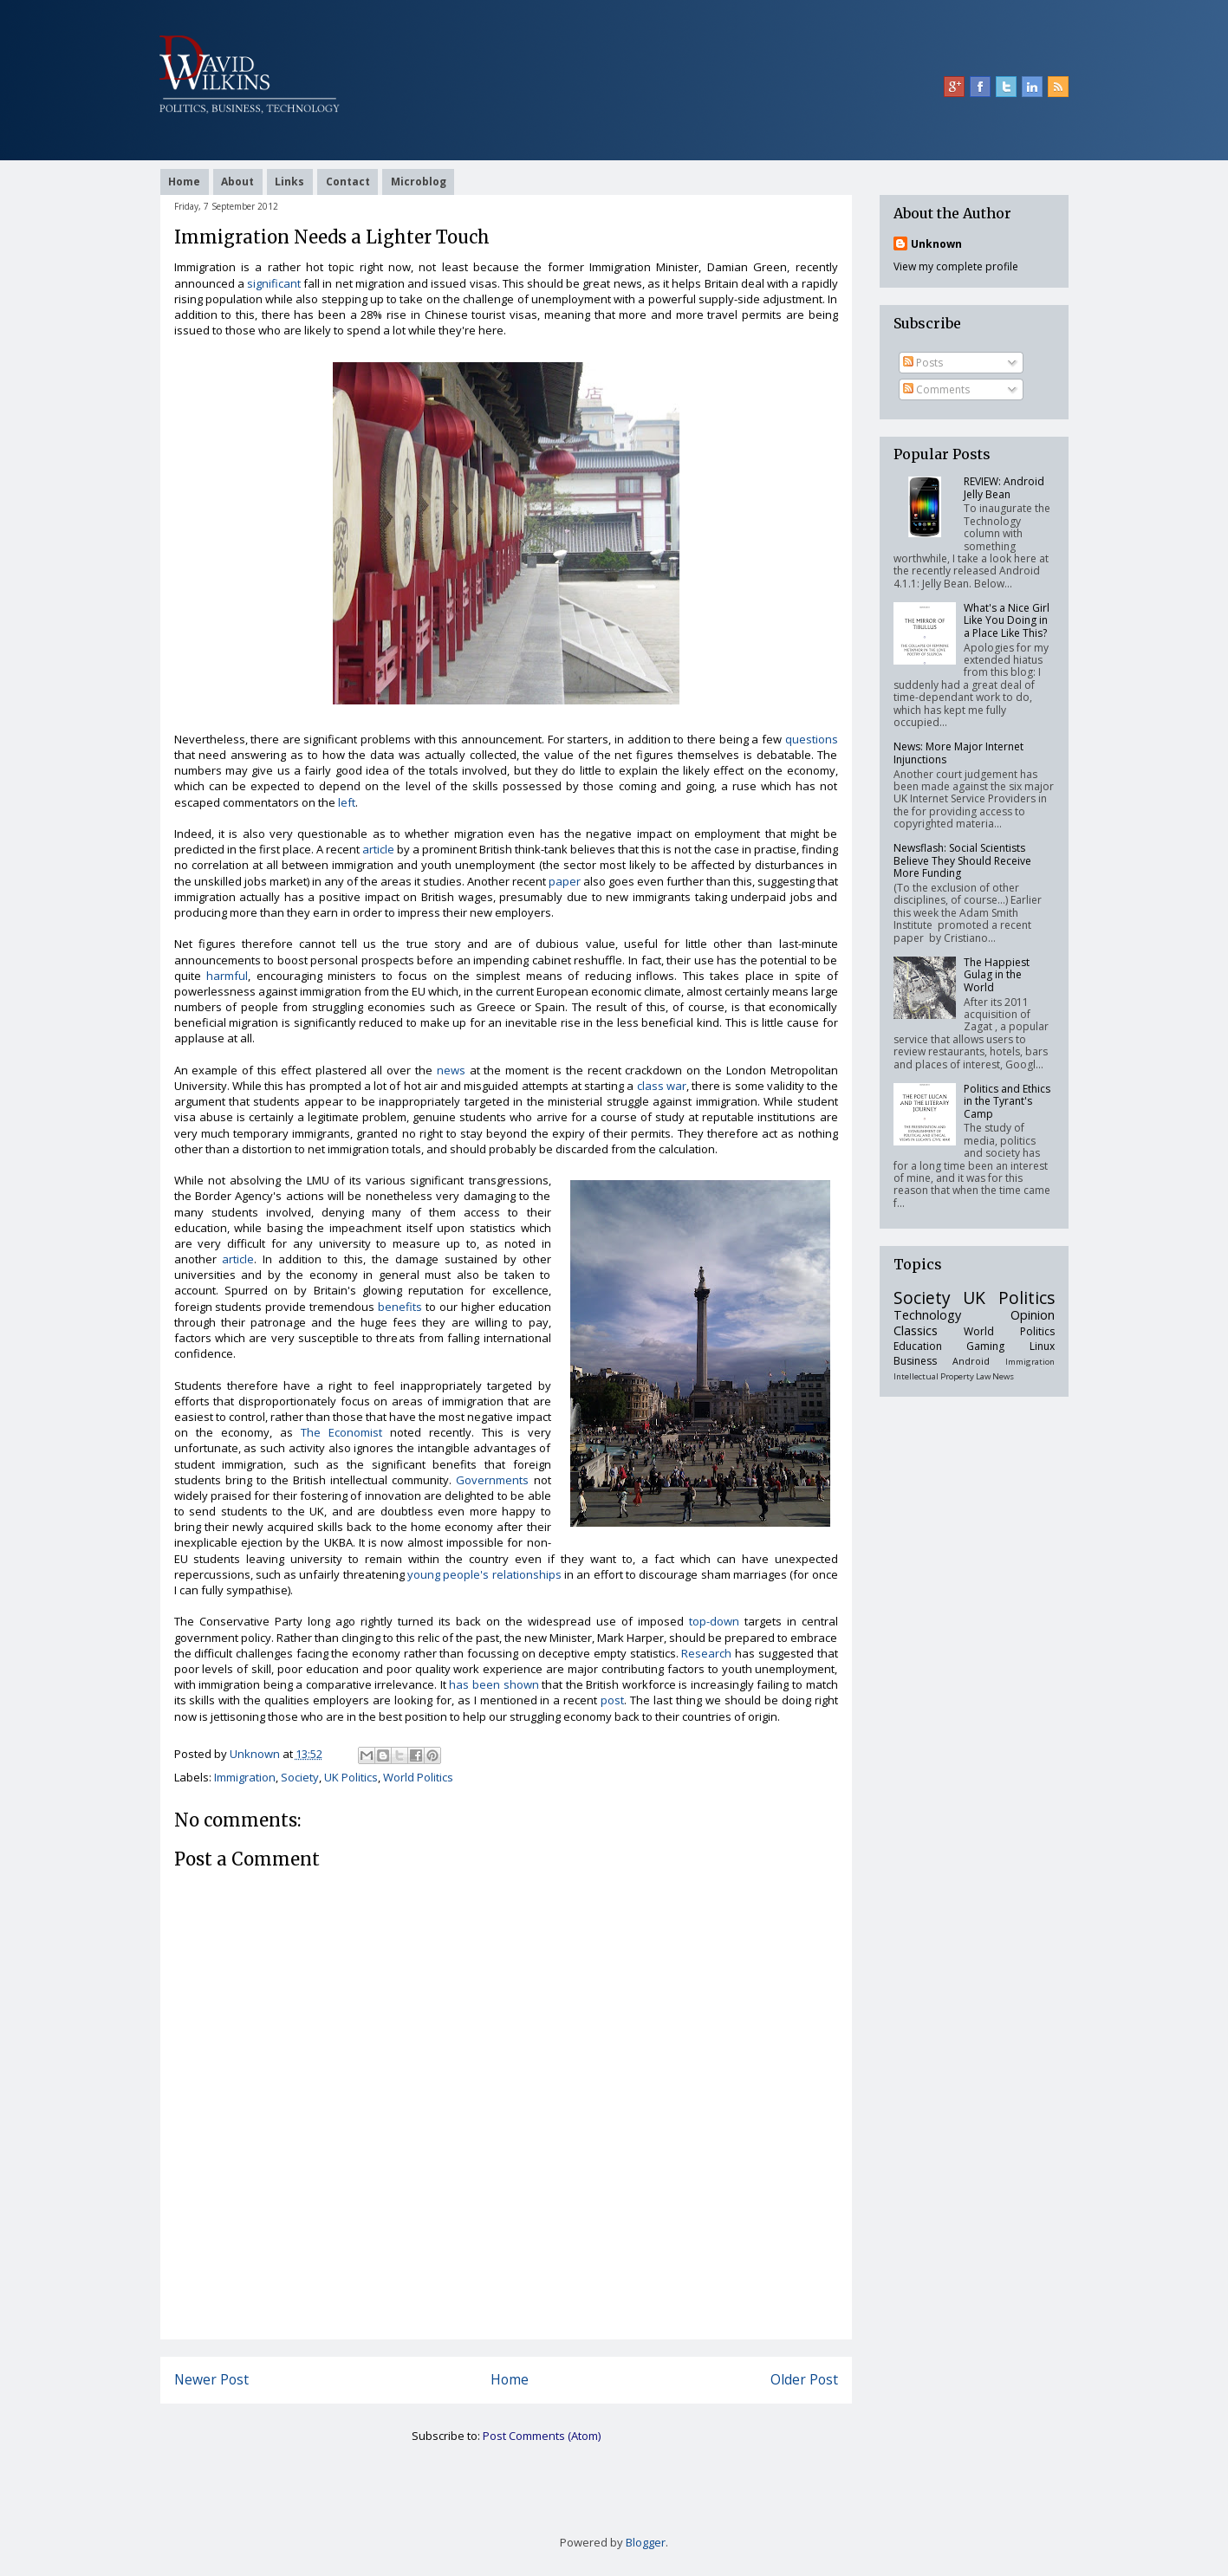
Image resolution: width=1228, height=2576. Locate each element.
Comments (936, 389)
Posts (923, 362)
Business (915, 1360)
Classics (915, 1330)
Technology (927, 1315)
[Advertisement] (506, 2300)
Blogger (646, 2542)
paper (565, 881)
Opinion (1032, 1315)
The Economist (341, 1432)
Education (917, 1346)
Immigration (245, 1777)
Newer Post (211, 2379)
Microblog (418, 181)
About (237, 181)
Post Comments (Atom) (542, 2435)
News (1003, 1376)
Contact (348, 181)
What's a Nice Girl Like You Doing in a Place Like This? (1006, 620)
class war (661, 1085)
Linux (1042, 1346)
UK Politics (351, 1777)
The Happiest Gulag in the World (997, 975)
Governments (492, 1480)
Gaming (985, 1346)
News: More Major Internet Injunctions (958, 752)
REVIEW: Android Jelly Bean (1004, 487)
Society (300, 1777)
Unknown (936, 244)
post (612, 1700)
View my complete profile (955, 266)
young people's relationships (484, 1574)
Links (289, 181)
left (346, 802)
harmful (227, 975)
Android (971, 1360)
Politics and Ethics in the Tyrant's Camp (1007, 1101)
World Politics (418, 1777)
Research (706, 1653)
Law (983, 1376)
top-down (714, 1621)
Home (184, 181)
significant (274, 283)
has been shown (493, 1684)
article (378, 849)
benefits (400, 1306)
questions (811, 739)
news (451, 1070)
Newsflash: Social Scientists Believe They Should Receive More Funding (962, 860)
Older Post (804, 2379)
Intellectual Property (933, 1376)
